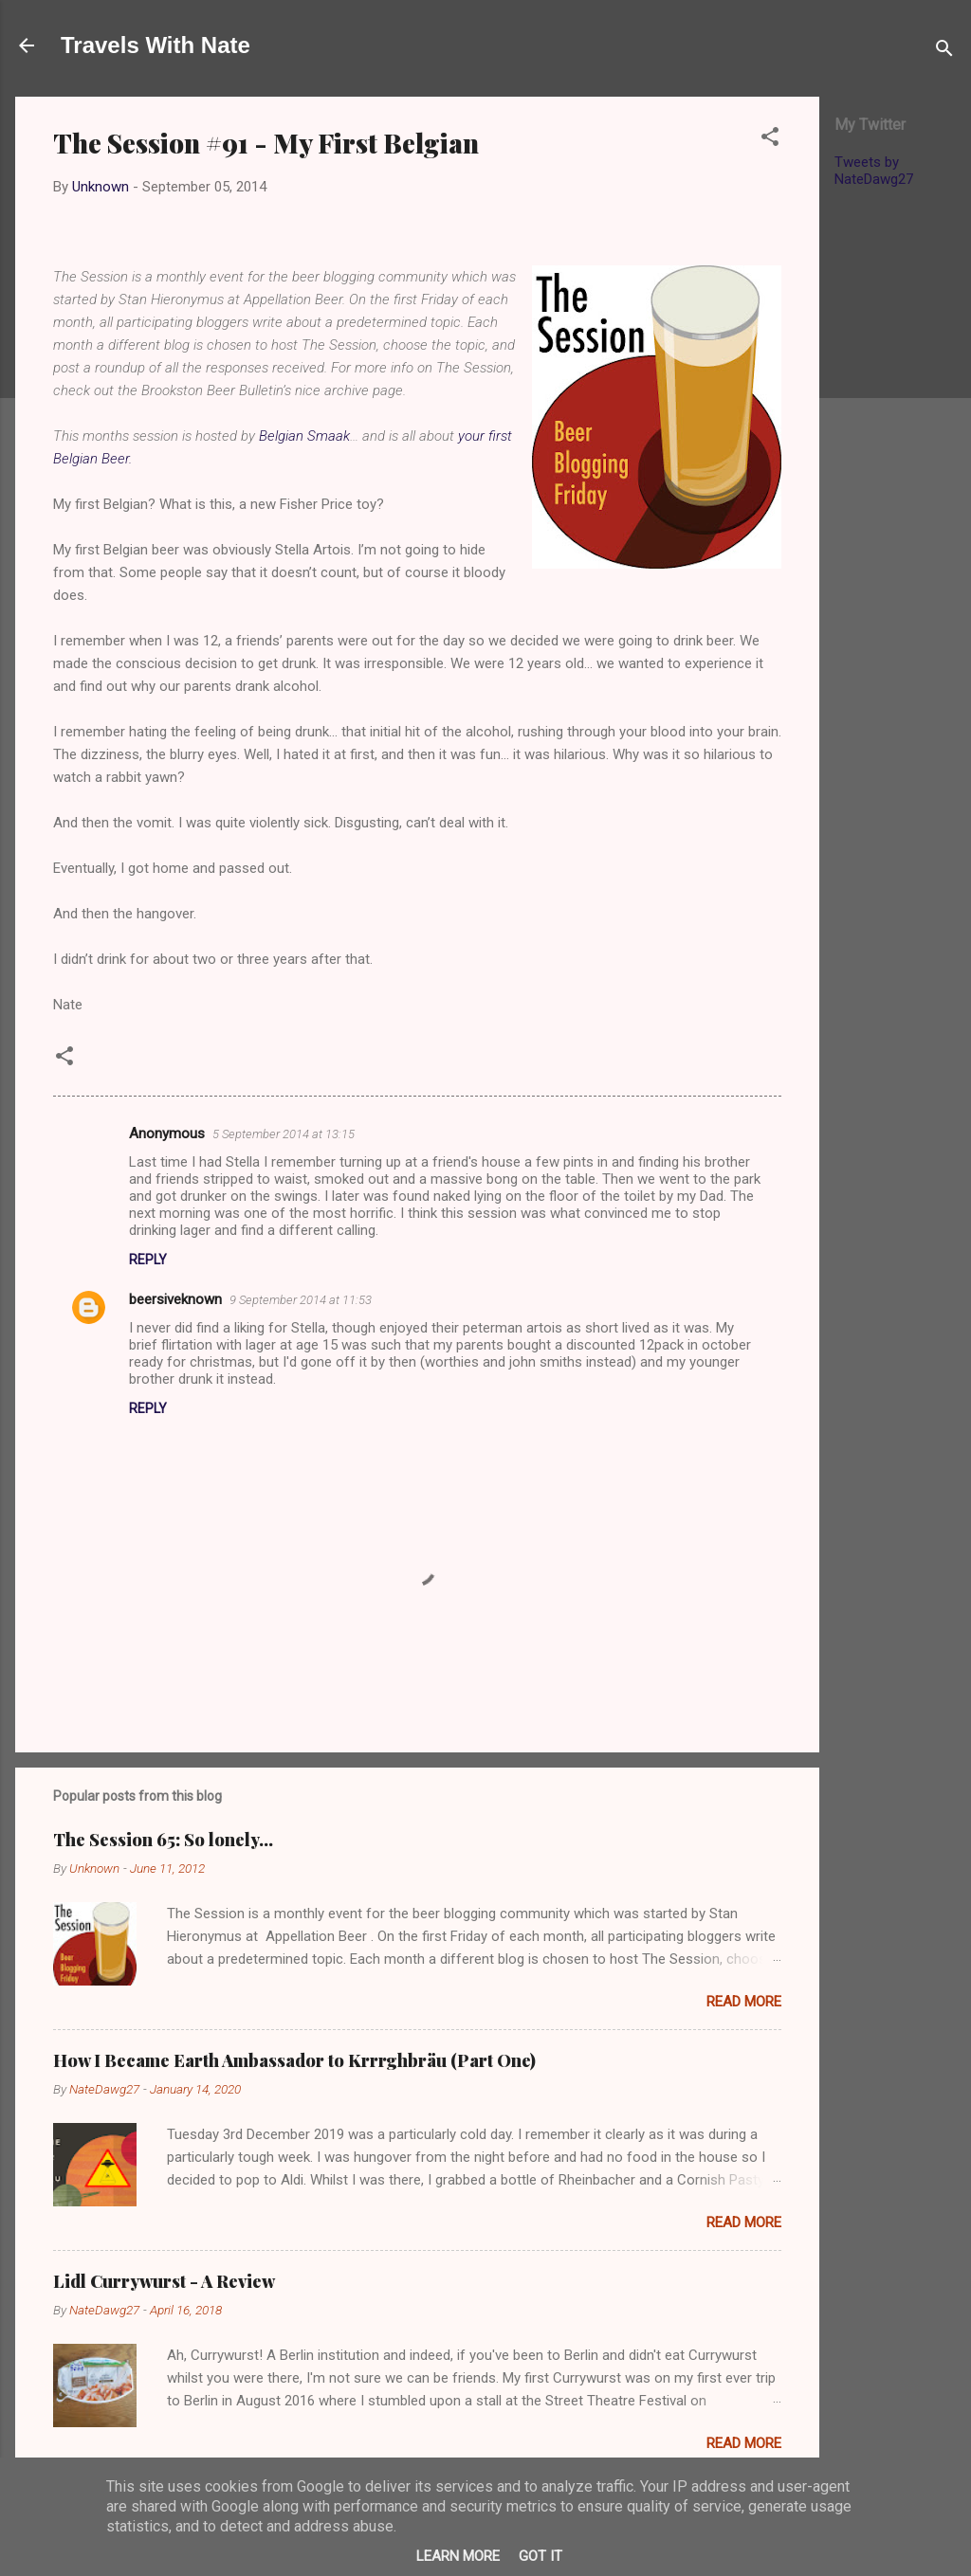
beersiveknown (175, 1299)
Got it (540, 2556)
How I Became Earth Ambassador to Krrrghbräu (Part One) (294, 2060)
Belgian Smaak (304, 435)
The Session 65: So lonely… (163, 1839)
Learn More (458, 2556)
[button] (770, 139)
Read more (743, 2001)
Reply (148, 1259)
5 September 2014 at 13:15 (283, 1134)
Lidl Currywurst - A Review (164, 2281)
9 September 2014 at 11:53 (300, 1300)
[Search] (944, 52)
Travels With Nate (155, 45)
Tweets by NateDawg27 (873, 171)
